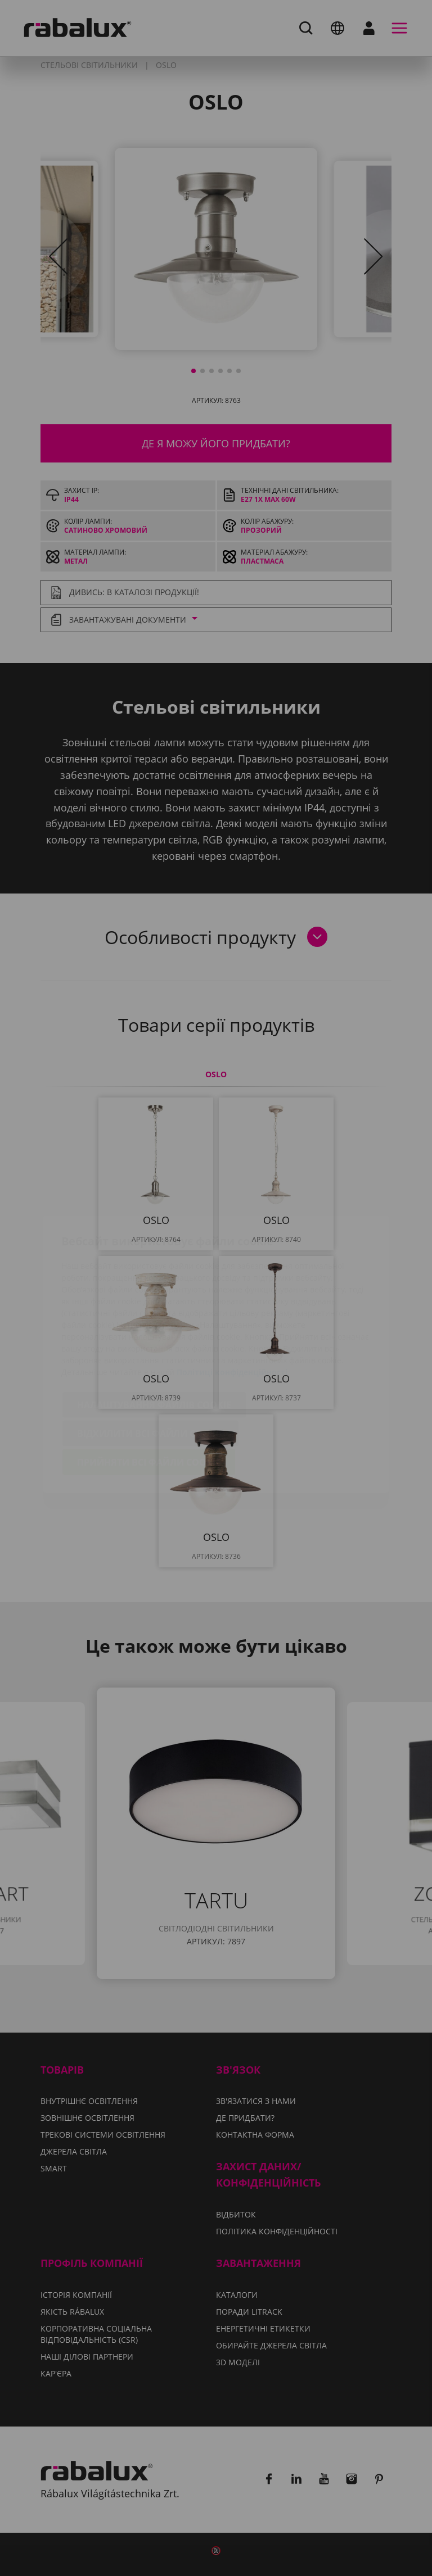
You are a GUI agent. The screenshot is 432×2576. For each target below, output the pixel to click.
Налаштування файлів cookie (154, 1338)
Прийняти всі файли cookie (148, 1396)
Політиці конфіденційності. (233, 1305)
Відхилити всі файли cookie (150, 1367)
